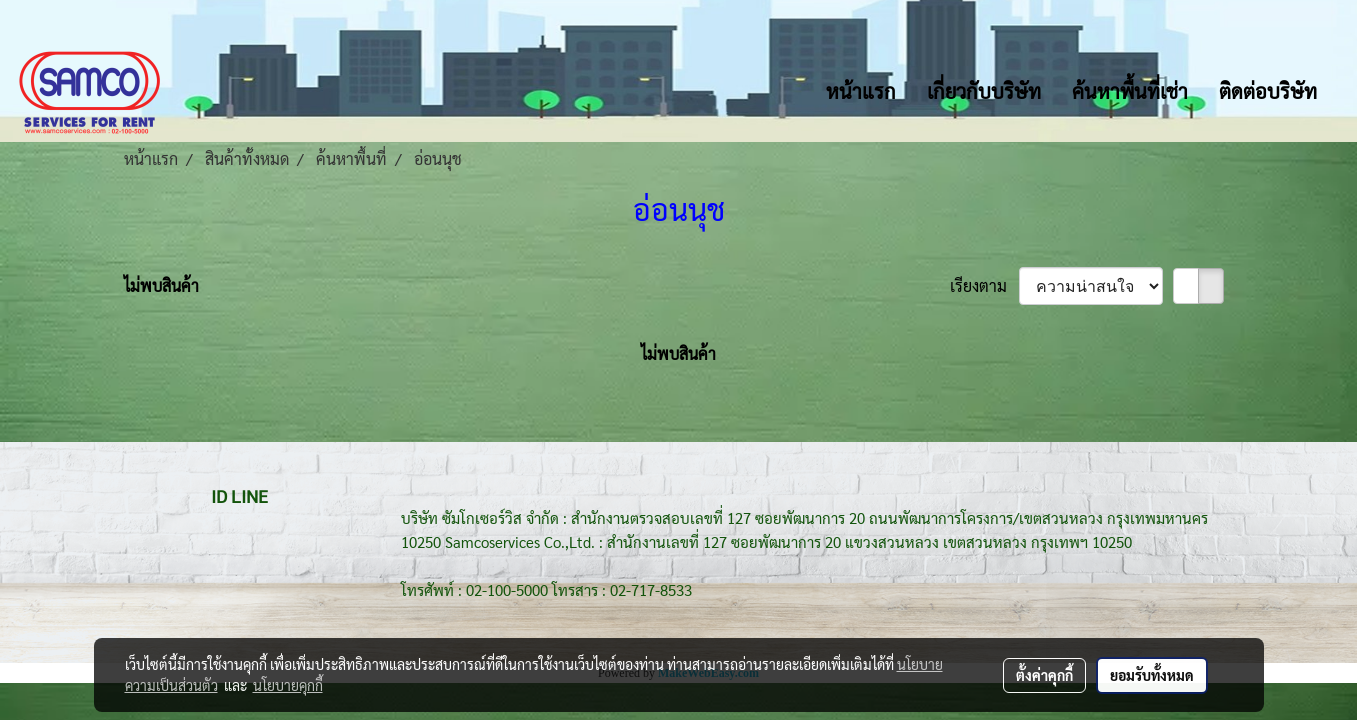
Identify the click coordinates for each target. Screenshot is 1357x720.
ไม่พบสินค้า (161, 285)
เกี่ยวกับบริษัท (984, 91)
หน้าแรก (861, 91)
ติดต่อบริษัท (1268, 91)
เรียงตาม (984, 285)
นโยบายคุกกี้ (288, 685)
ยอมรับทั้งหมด (1152, 675)
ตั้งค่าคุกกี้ (1044, 675)
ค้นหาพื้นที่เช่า (1130, 91)
